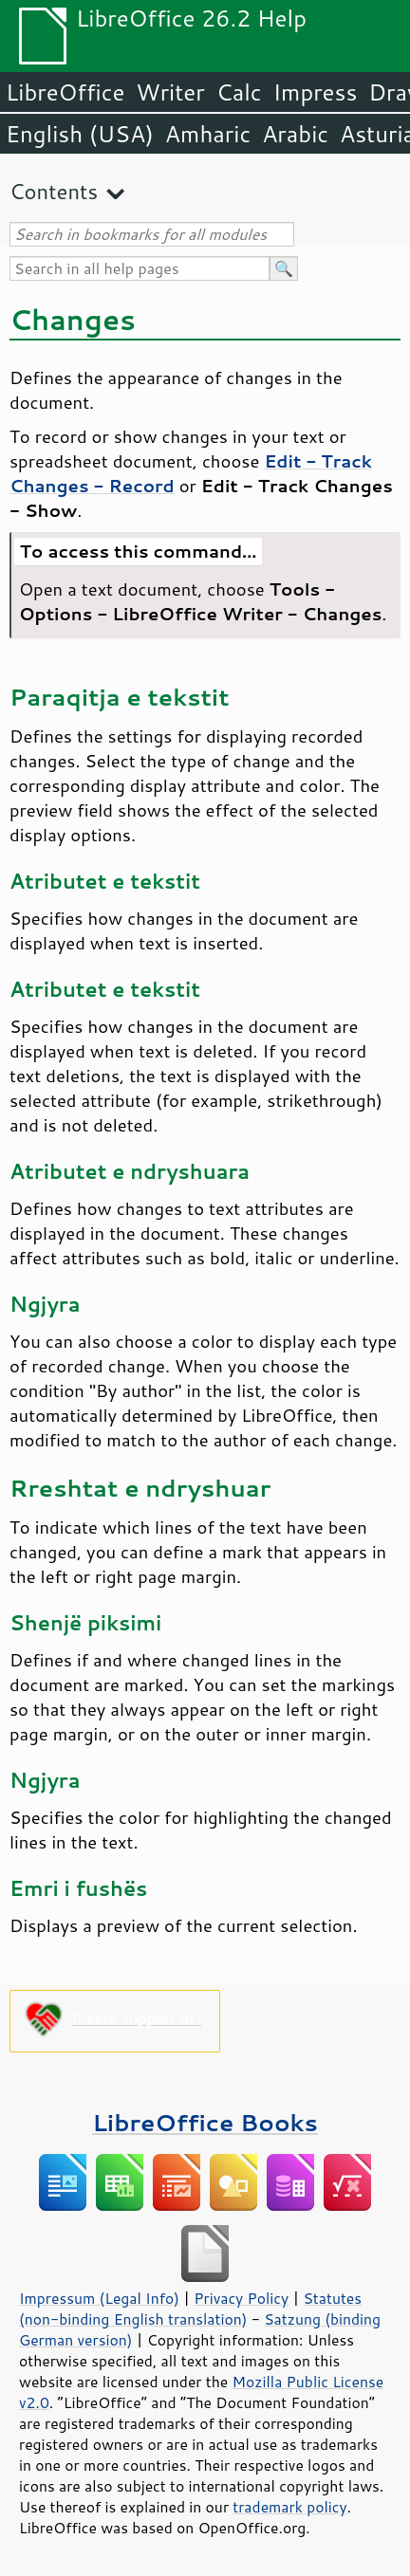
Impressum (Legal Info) (99, 2298)
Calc (239, 92)
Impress (315, 92)
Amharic (208, 134)
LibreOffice (65, 92)
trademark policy (289, 2506)
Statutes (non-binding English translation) (190, 2308)
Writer (170, 92)
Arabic (295, 134)
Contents (53, 191)
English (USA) (80, 134)
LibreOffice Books (205, 2122)
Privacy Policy (241, 2298)
